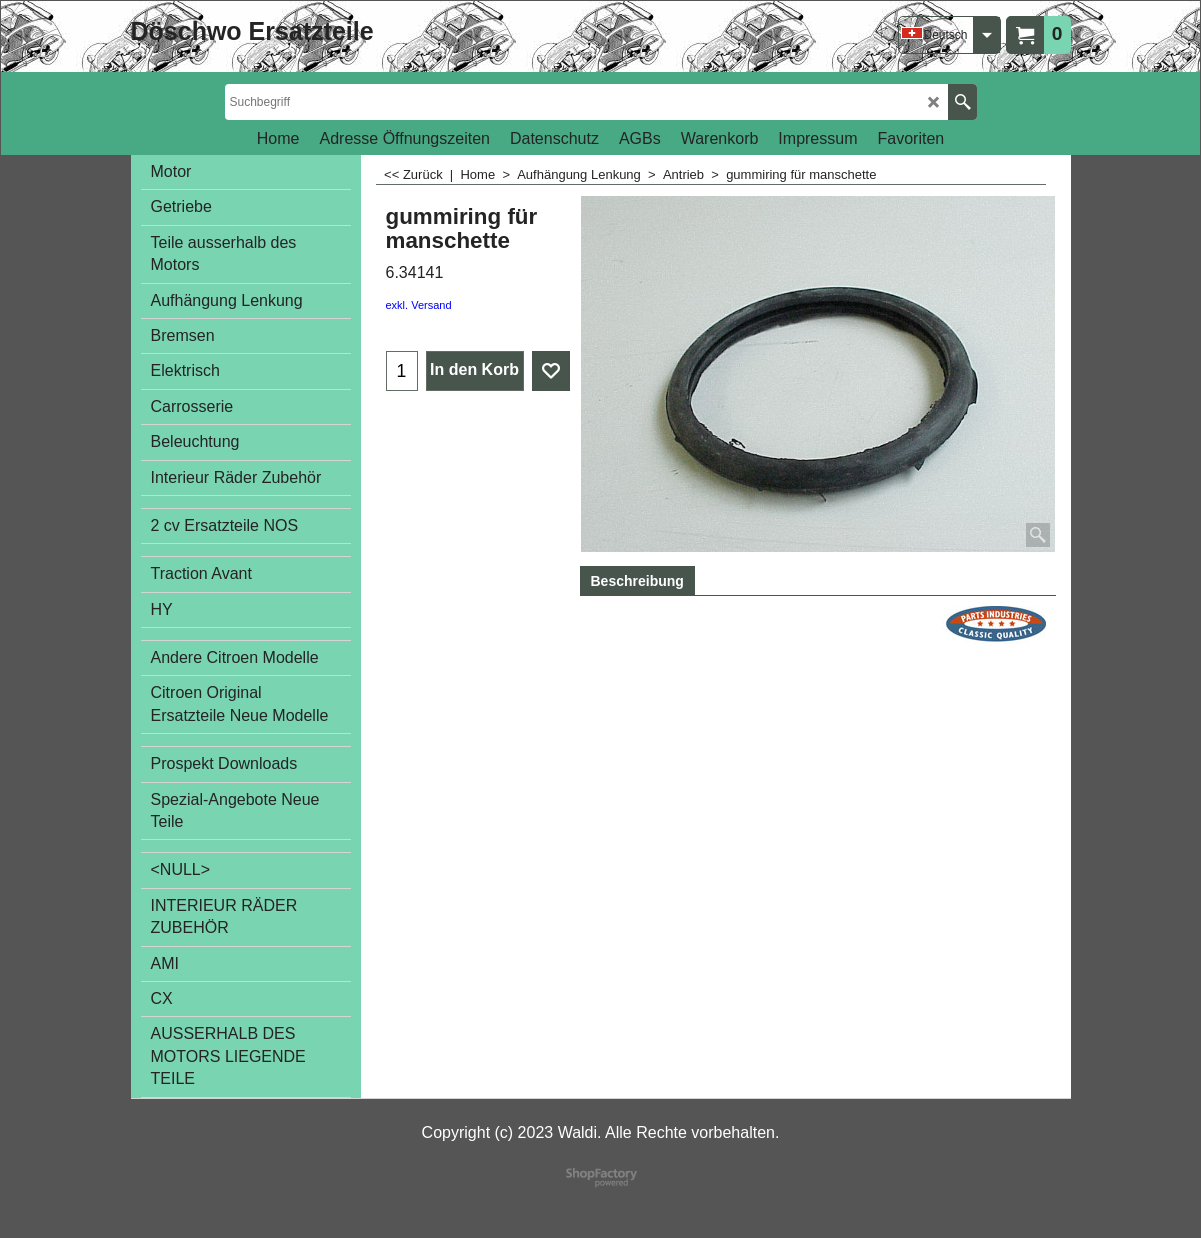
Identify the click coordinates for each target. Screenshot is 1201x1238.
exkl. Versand (419, 305)
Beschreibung (637, 581)
